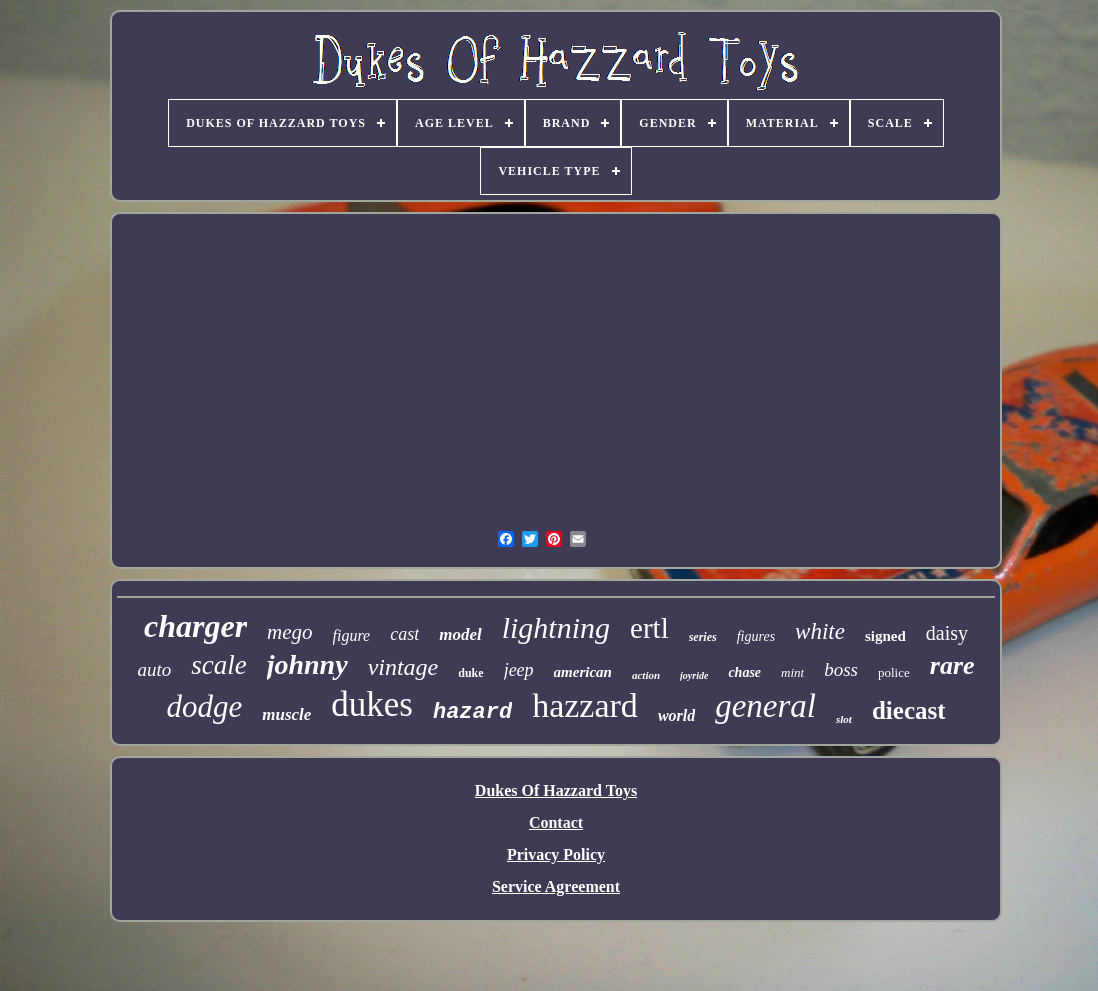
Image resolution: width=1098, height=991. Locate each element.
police (894, 672)
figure (352, 635)
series (703, 637)
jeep (519, 670)
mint (792, 672)
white (820, 631)
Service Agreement (556, 886)
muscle (286, 714)
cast (404, 634)
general (765, 706)
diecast (909, 710)
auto (154, 669)
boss (841, 669)
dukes (372, 704)
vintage (403, 667)
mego (290, 632)
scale (218, 665)
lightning (556, 627)
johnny (307, 664)
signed (885, 636)
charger (195, 626)
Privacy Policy (556, 854)
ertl (649, 628)
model (460, 634)
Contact (556, 822)
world (676, 715)
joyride (694, 675)
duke (470, 673)
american (583, 672)
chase (744, 672)
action (646, 675)
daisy (947, 633)
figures (756, 636)
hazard (472, 712)
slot (844, 719)
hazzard (585, 705)
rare (952, 665)
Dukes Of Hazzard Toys (556, 790)
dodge (204, 706)
